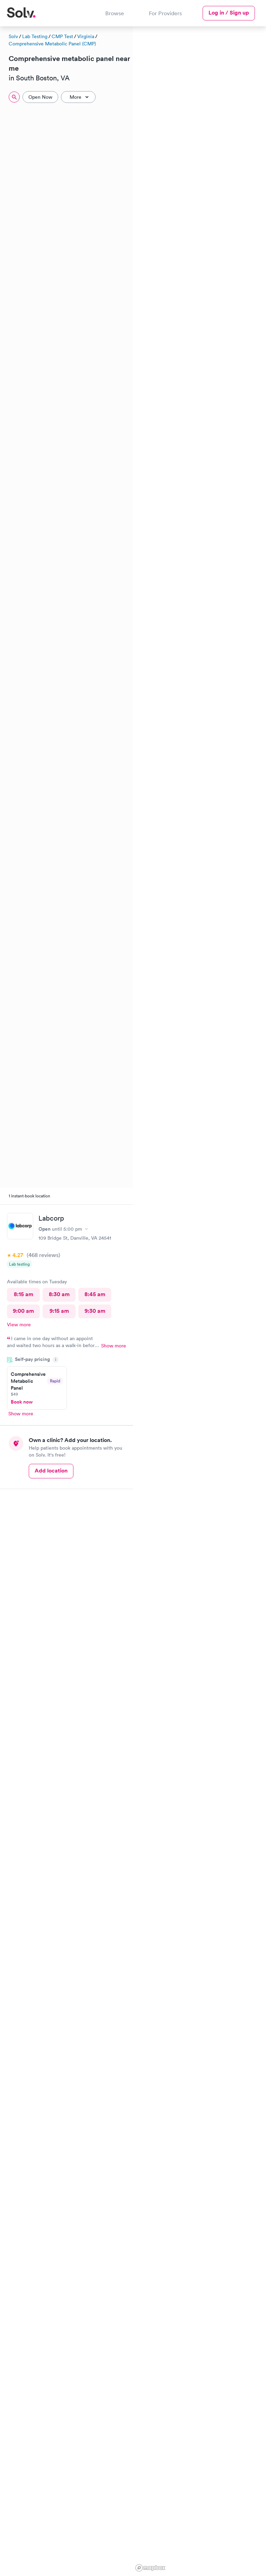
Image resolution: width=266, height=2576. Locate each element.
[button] (140, 158)
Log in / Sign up (229, 12)
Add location (51, 1470)
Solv (13, 36)
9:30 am (95, 1311)
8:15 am (23, 1294)
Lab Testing (34, 36)
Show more (113, 1346)
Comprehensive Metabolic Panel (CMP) (52, 44)
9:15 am (59, 1311)
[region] (199, 1300)
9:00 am (23, 1311)
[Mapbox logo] (150, 2568)
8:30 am (59, 1294)
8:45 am (95, 1294)
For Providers (165, 13)
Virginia (85, 36)
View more (19, 1324)
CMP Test (62, 36)
